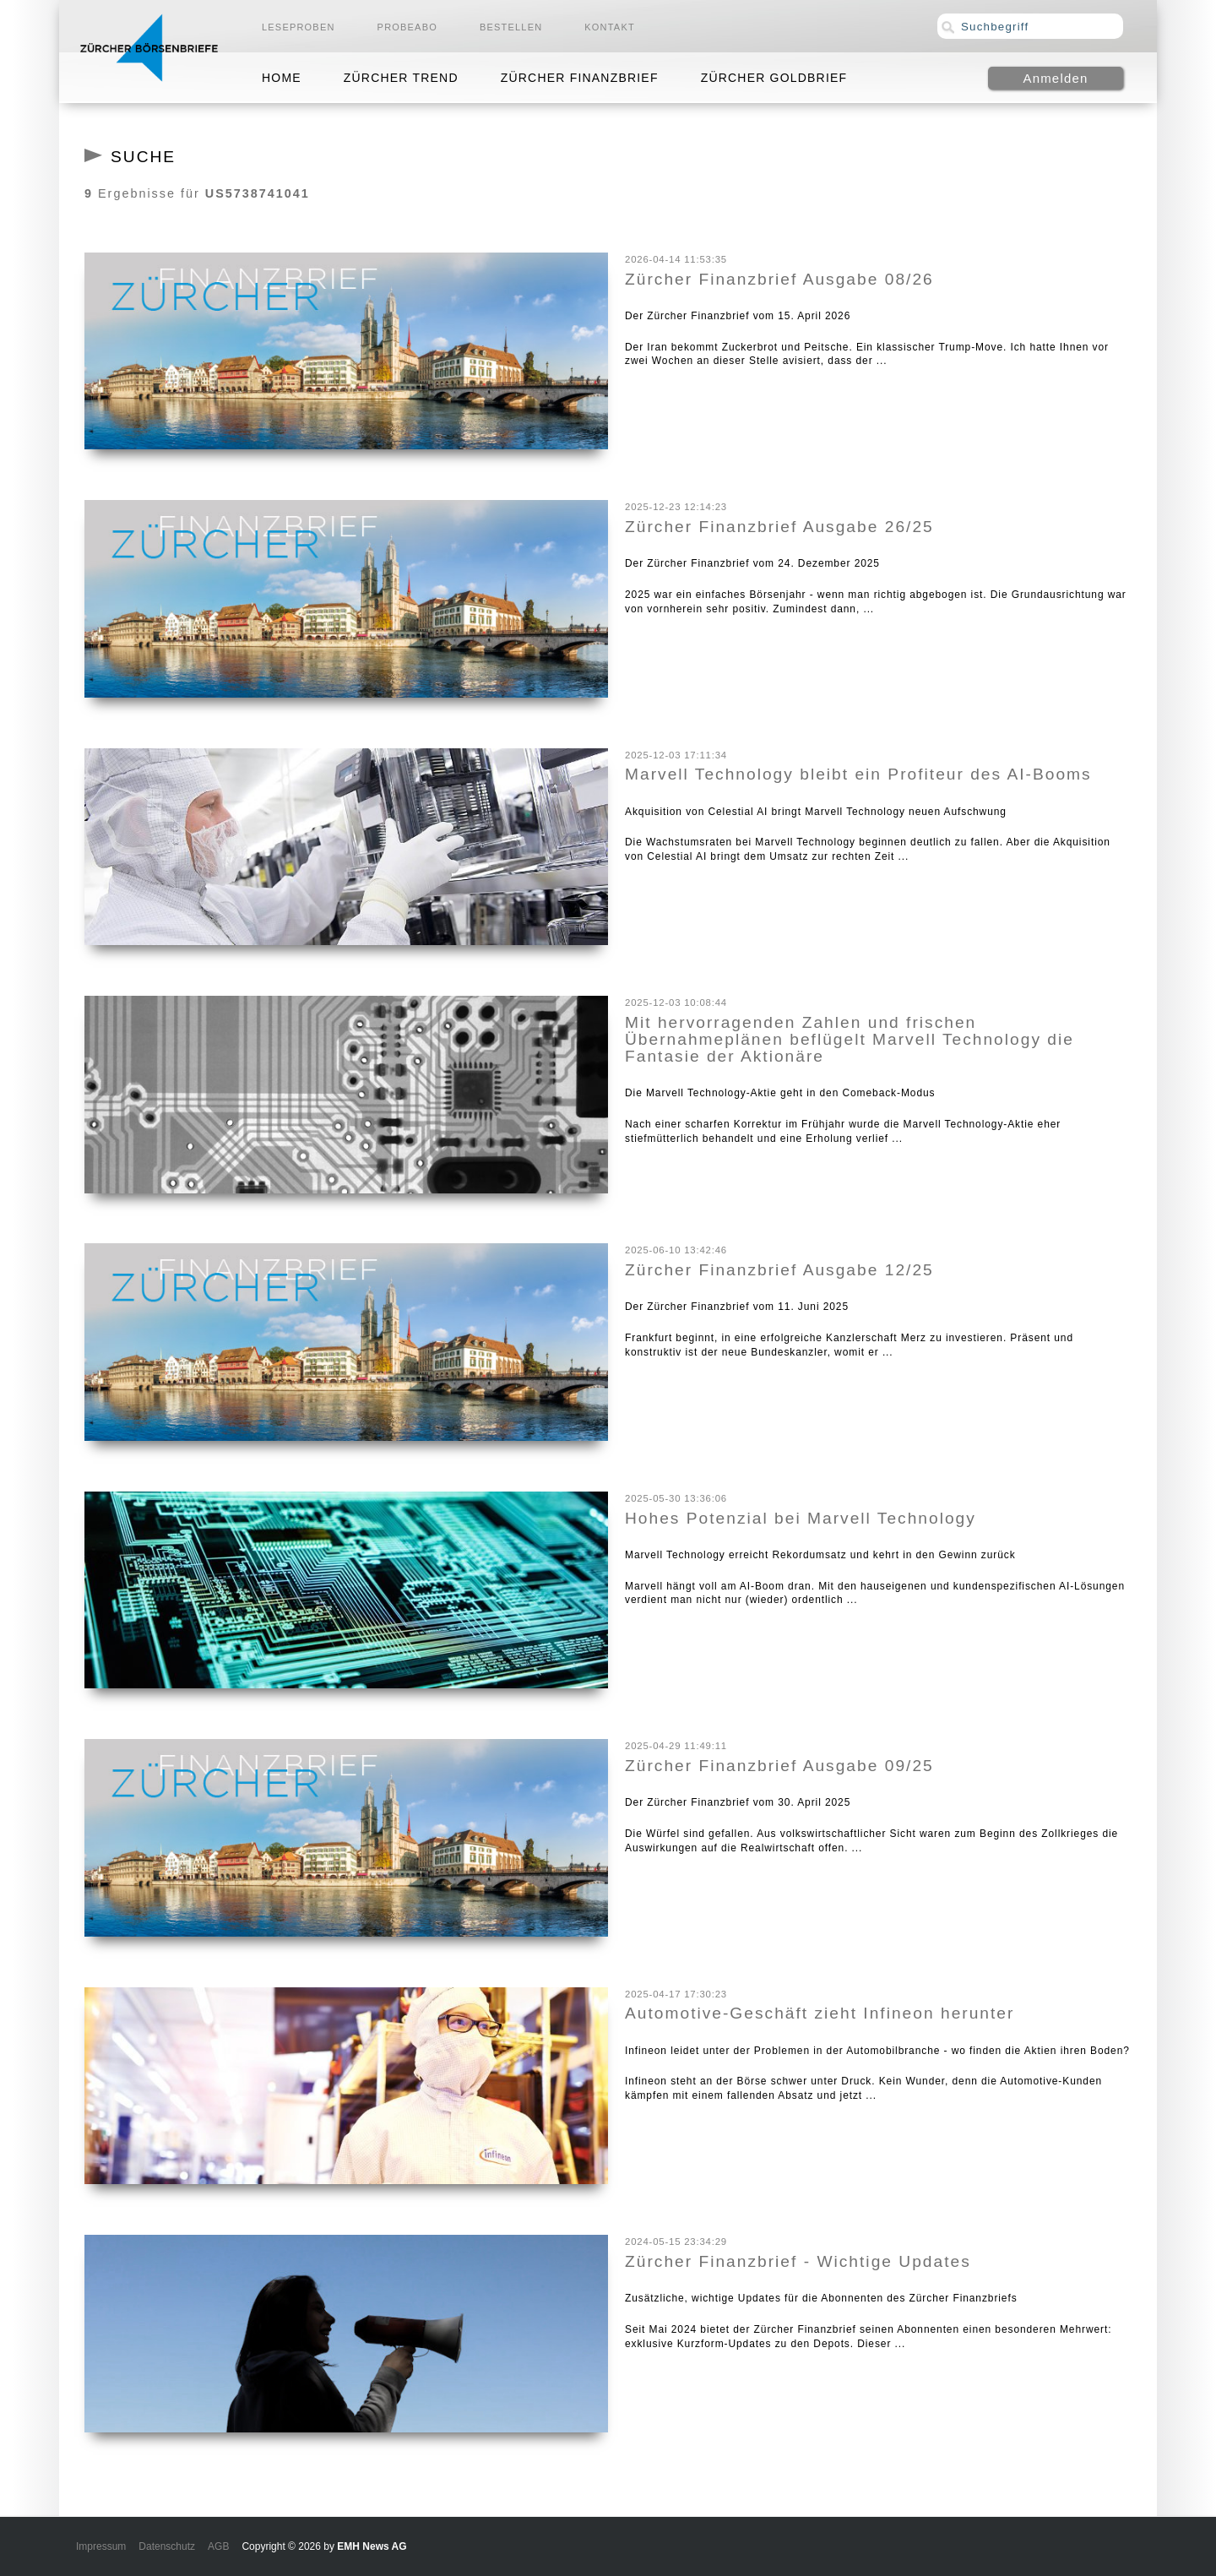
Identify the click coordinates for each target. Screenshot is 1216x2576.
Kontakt (609, 27)
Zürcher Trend (401, 77)
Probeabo (407, 27)
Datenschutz (166, 2546)
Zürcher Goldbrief (774, 77)
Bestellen (511, 27)
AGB (218, 2546)
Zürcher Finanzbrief (580, 77)
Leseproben (298, 27)
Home (281, 77)
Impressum (101, 2546)
